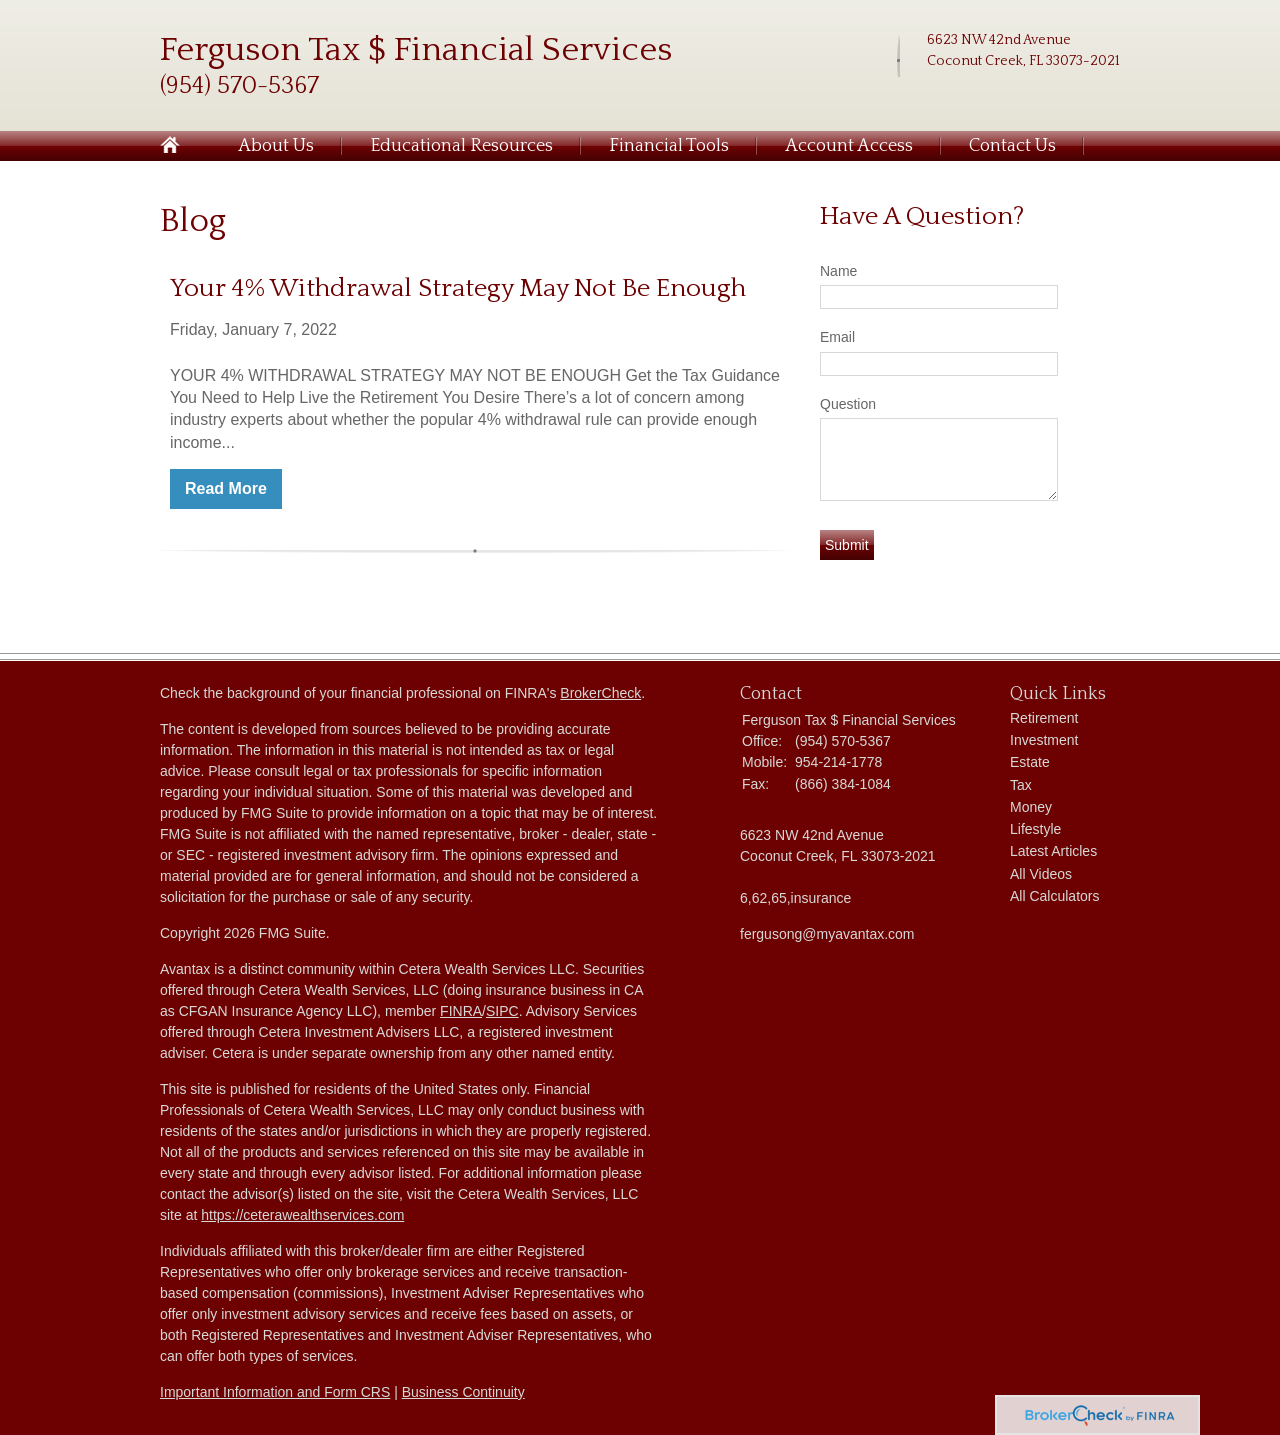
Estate (1030, 762)
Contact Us (1012, 146)
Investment (1044, 740)
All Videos (1041, 874)
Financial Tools (669, 146)
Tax (1021, 785)
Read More (226, 488)
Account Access (849, 146)
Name (838, 271)
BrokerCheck (600, 693)
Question (848, 404)
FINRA (461, 1011)
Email (837, 337)
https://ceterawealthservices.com (302, 1215)
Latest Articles (1053, 851)
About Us (276, 146)
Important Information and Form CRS (275, 1392)
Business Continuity (463, 1392)
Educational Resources (461, 146)
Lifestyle (1035, 829)
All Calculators (1054, 896)
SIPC (502, 1011)
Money (1031, 807)
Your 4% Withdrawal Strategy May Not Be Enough (458, 288)
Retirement (1044, 718)
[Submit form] (847, 545)
